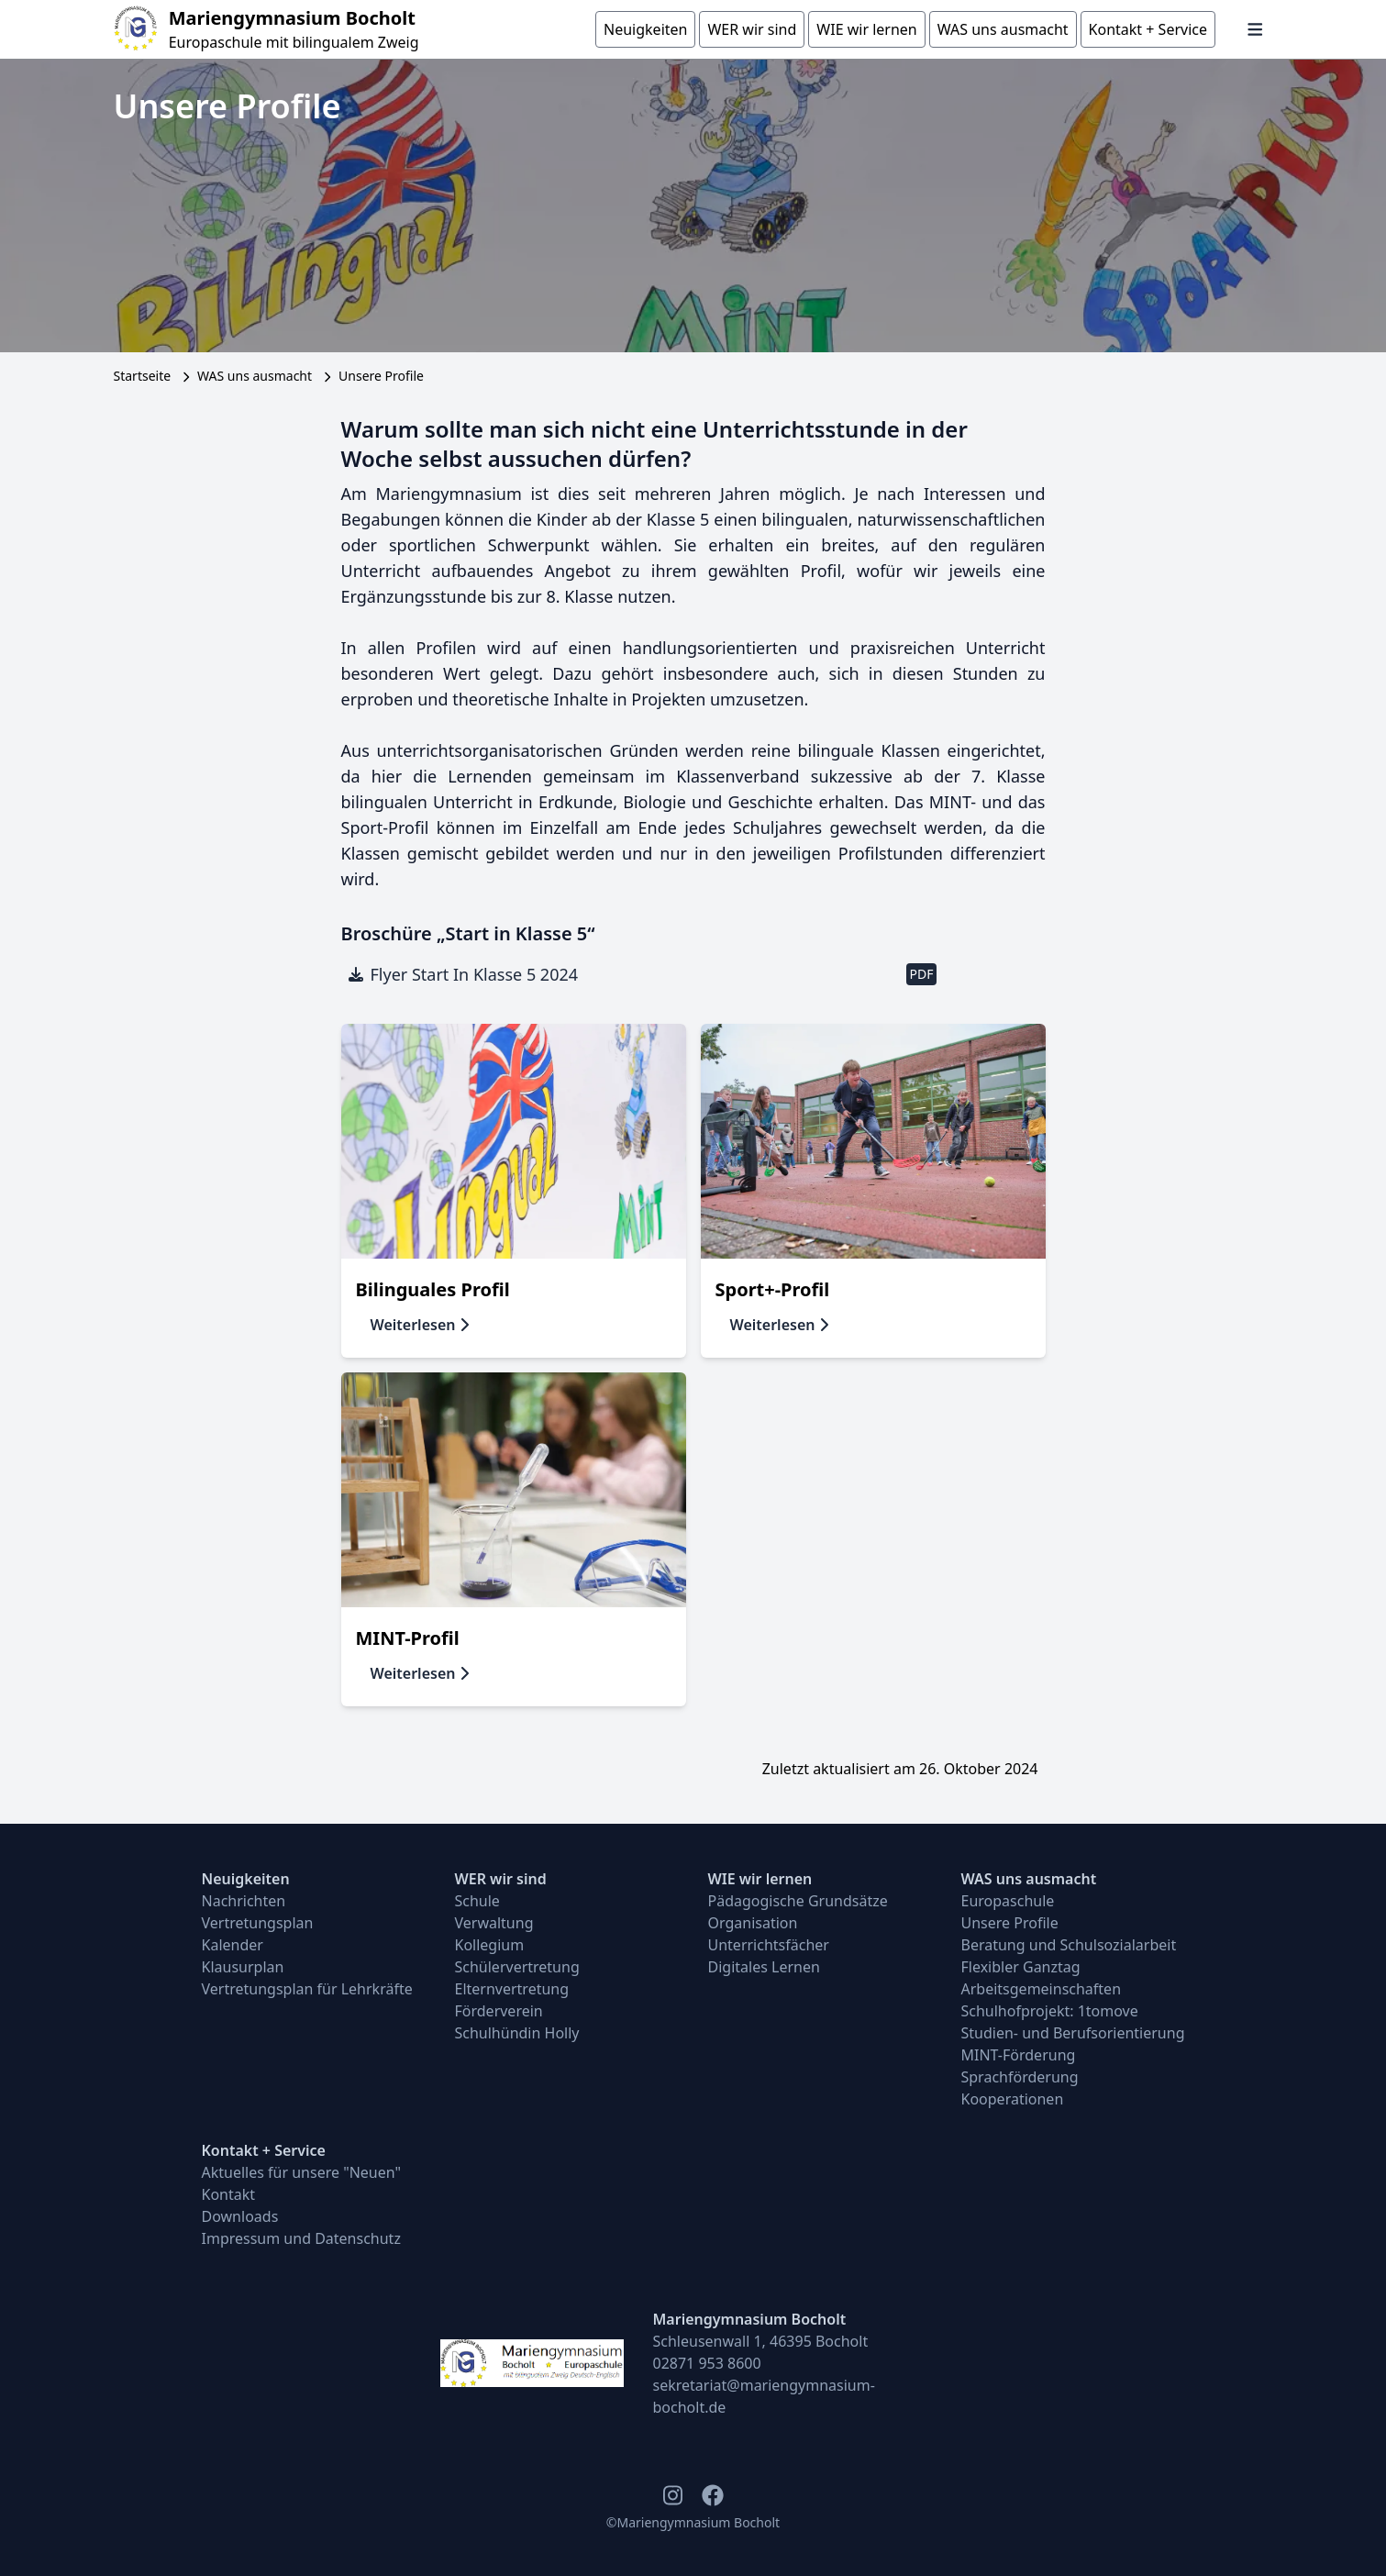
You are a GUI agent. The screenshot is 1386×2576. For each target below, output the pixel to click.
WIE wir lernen (760, 1879)
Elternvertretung (512, 1989)
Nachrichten (244, 1901)
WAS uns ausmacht (254, 375)
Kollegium (490, 1945)
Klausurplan (243, 1967)
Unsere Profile (1010, 1923)
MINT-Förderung (1018, 2055)
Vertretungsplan (258, 1923)
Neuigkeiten (246, 1879)
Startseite (143, 375)
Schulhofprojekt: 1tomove (1049, 2011)
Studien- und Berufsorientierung (1073, 2033)
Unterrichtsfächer (768, 1945)
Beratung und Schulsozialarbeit (1069, 1945)
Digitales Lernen (764, 1967)
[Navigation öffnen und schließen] (1255, 29)
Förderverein (499, 2011)
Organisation (753, 1923)
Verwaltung (494, 1923)
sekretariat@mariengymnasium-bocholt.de (764, 2396)
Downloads (240, 2216)
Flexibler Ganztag (1021, 1967)
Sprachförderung (1020, 2077)
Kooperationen (1012, 2099)
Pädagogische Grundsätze (798, 1901)
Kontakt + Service (264, 2150)
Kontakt (229, 2194)
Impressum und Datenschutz (301, 2238)
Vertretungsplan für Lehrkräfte (307, 1989)
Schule (477, 1901)
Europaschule (1008, 1901)
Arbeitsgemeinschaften (1041, 1989)
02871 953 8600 (707, 2363)
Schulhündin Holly (517, 2033)
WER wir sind (501, 1879)
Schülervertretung (517, 1967)
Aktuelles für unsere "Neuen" (302, 2172)
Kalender (232, 1945)
